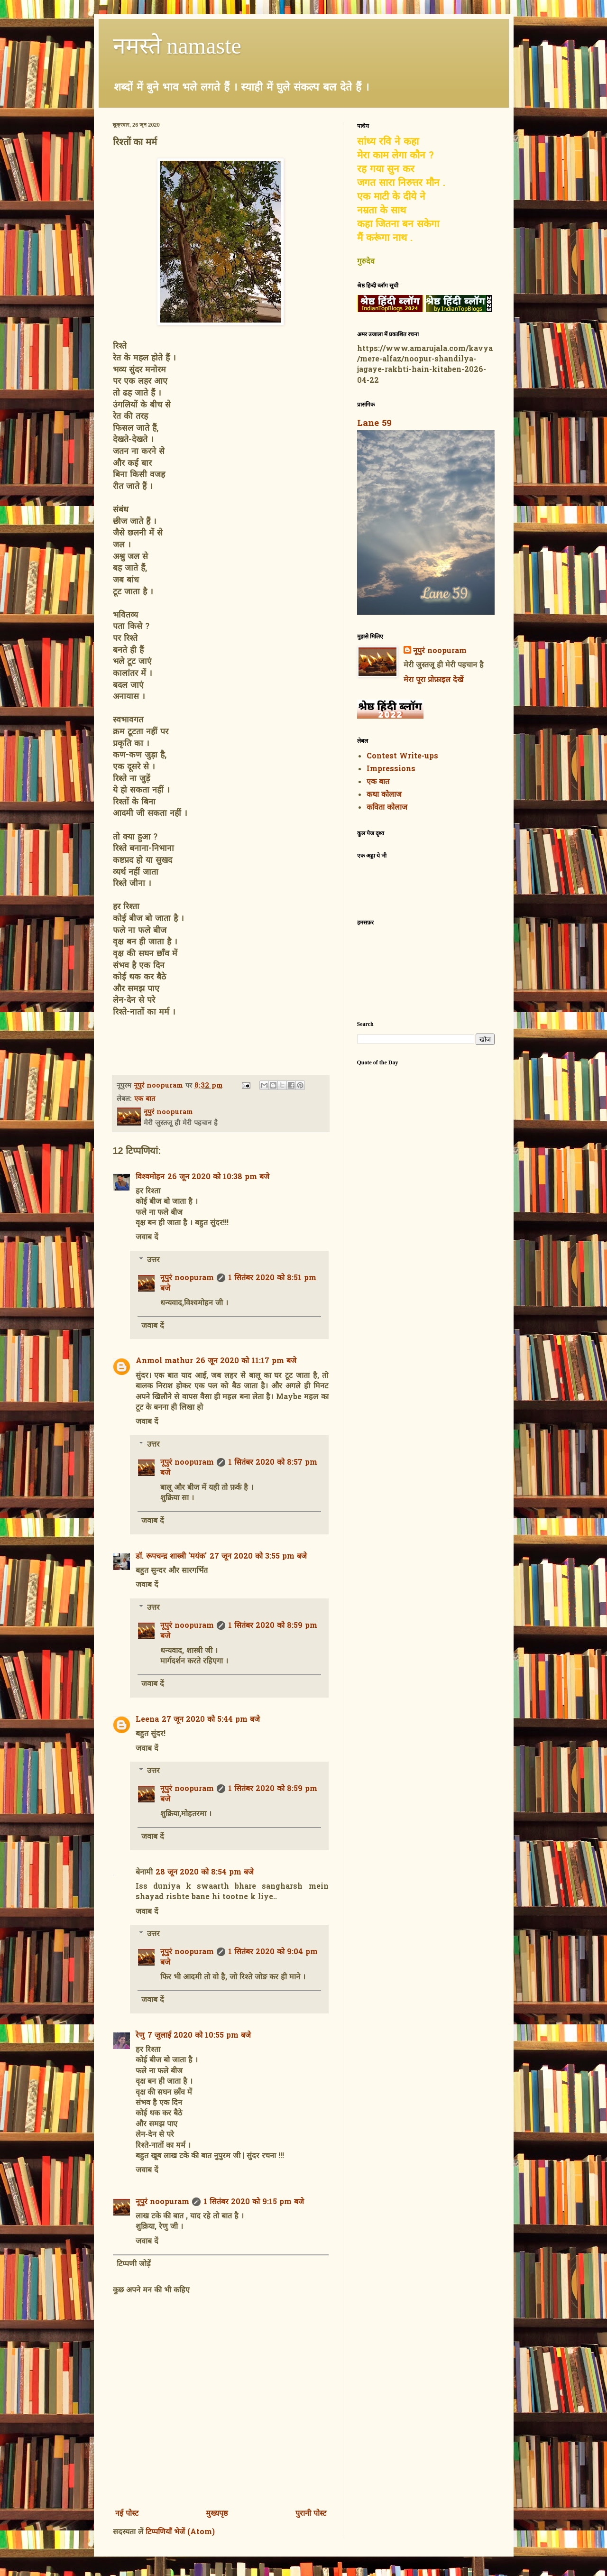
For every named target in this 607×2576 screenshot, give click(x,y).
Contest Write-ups (402, 756)
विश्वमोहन (150, 1177)
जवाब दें (147, 1237)
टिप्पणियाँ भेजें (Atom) (180, 2532)
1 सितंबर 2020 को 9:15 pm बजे (253, 2202)
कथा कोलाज (384, 795)
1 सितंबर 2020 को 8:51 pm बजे (238, 1283)
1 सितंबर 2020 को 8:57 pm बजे (238, 1468)
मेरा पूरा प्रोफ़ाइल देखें (433, 680)
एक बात (144, 1099)
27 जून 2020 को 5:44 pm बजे (211, 1720)
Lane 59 (374, 423)
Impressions (391, 769)
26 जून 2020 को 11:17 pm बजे (246, 1361)
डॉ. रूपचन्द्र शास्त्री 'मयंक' (171, 1556)
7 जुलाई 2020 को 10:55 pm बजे (199, 2035)
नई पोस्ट (126, 2514)
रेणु (140, 2035)
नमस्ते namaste (177, 45)
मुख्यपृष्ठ (217, 2514)
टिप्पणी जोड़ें (134, 2264)
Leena (147, 1720)
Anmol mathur (164, 1361)
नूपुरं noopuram (187, 1278)
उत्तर (153, 1259)
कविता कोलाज (387, 807)
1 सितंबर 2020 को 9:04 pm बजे (239, 1957)
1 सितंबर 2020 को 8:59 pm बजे (238, 1631)
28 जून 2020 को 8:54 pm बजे (205, 1872)
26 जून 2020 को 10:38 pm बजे (218, 1177)
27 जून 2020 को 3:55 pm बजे (258, 1556)
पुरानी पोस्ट (310, 2514)
